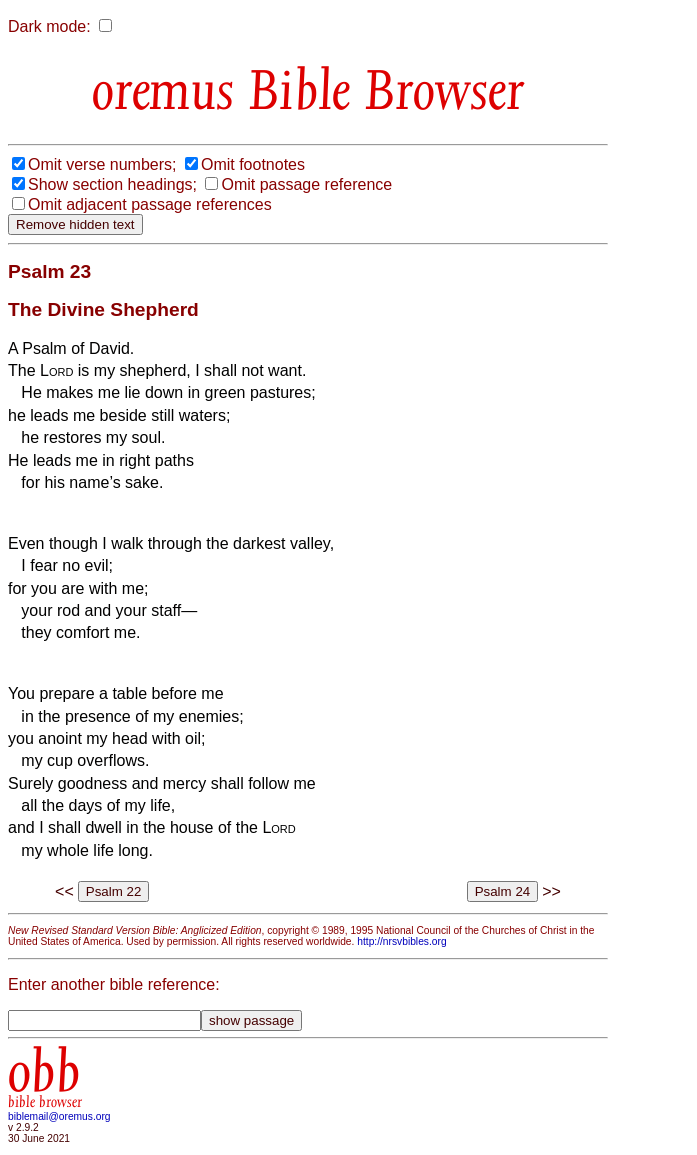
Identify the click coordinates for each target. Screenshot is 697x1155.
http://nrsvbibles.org (401, 941)
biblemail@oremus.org (59, 1116)
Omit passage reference (306, 184)
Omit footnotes (253, 164)
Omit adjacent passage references (150, 204)
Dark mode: (49, 26)
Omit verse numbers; (102, 164)
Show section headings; (112, 184)
